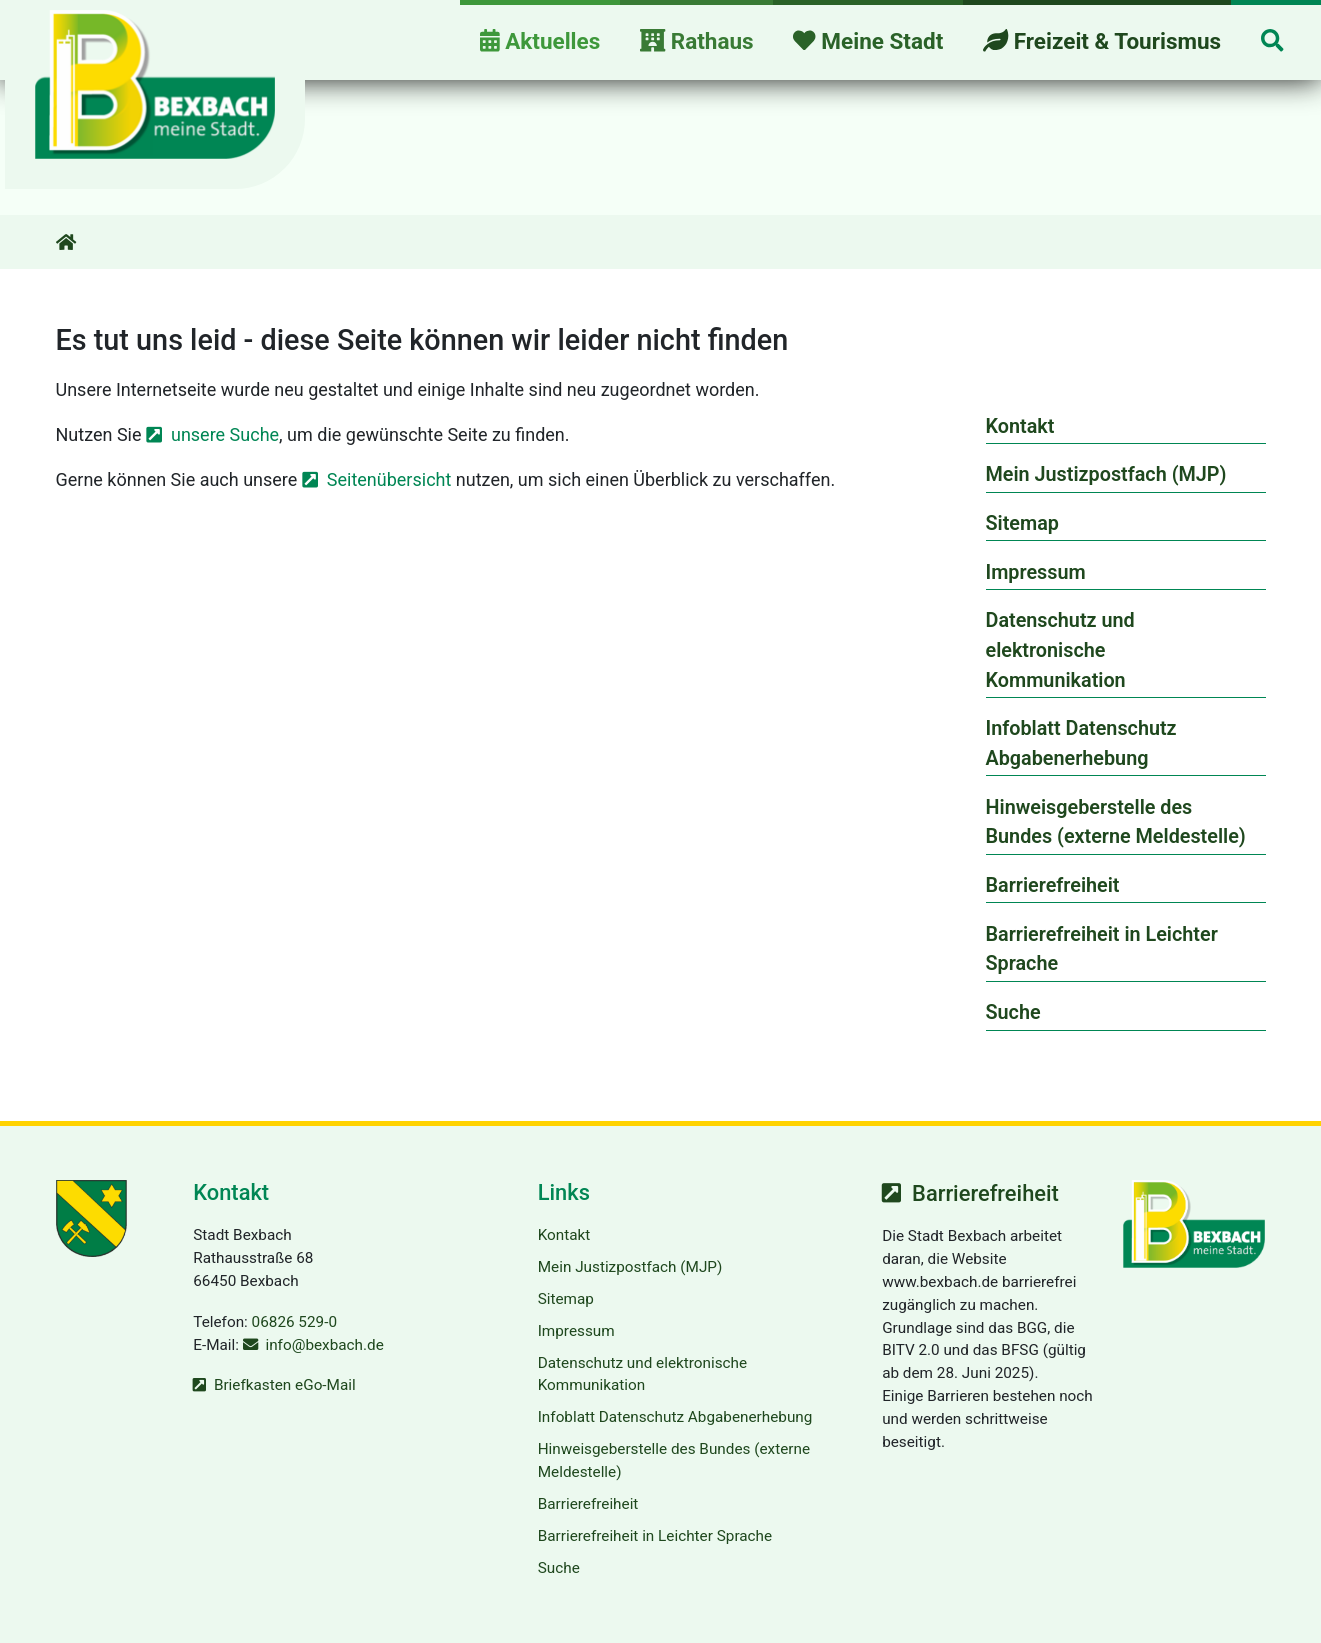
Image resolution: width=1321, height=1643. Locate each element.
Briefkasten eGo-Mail (285, 1385)
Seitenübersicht (389, 479)
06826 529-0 (294, 1322)
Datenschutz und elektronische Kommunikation (1060, 650)
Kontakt (1020, 426)
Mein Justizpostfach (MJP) (1106, 474)
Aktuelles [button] (540, 41)
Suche (1013, 1012)
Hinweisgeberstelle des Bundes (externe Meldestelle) (1116, 822)
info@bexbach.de (324, 1345)
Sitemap (1022, 523)
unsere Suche (225, 434)
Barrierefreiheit (1053, 885)
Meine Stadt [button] (868, 41)
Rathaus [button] (697, 41)
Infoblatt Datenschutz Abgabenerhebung (1081, 743)
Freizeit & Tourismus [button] (1102, 41)
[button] (1272, 42)
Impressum (1036, 572)
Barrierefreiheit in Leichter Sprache (1102, 949)
